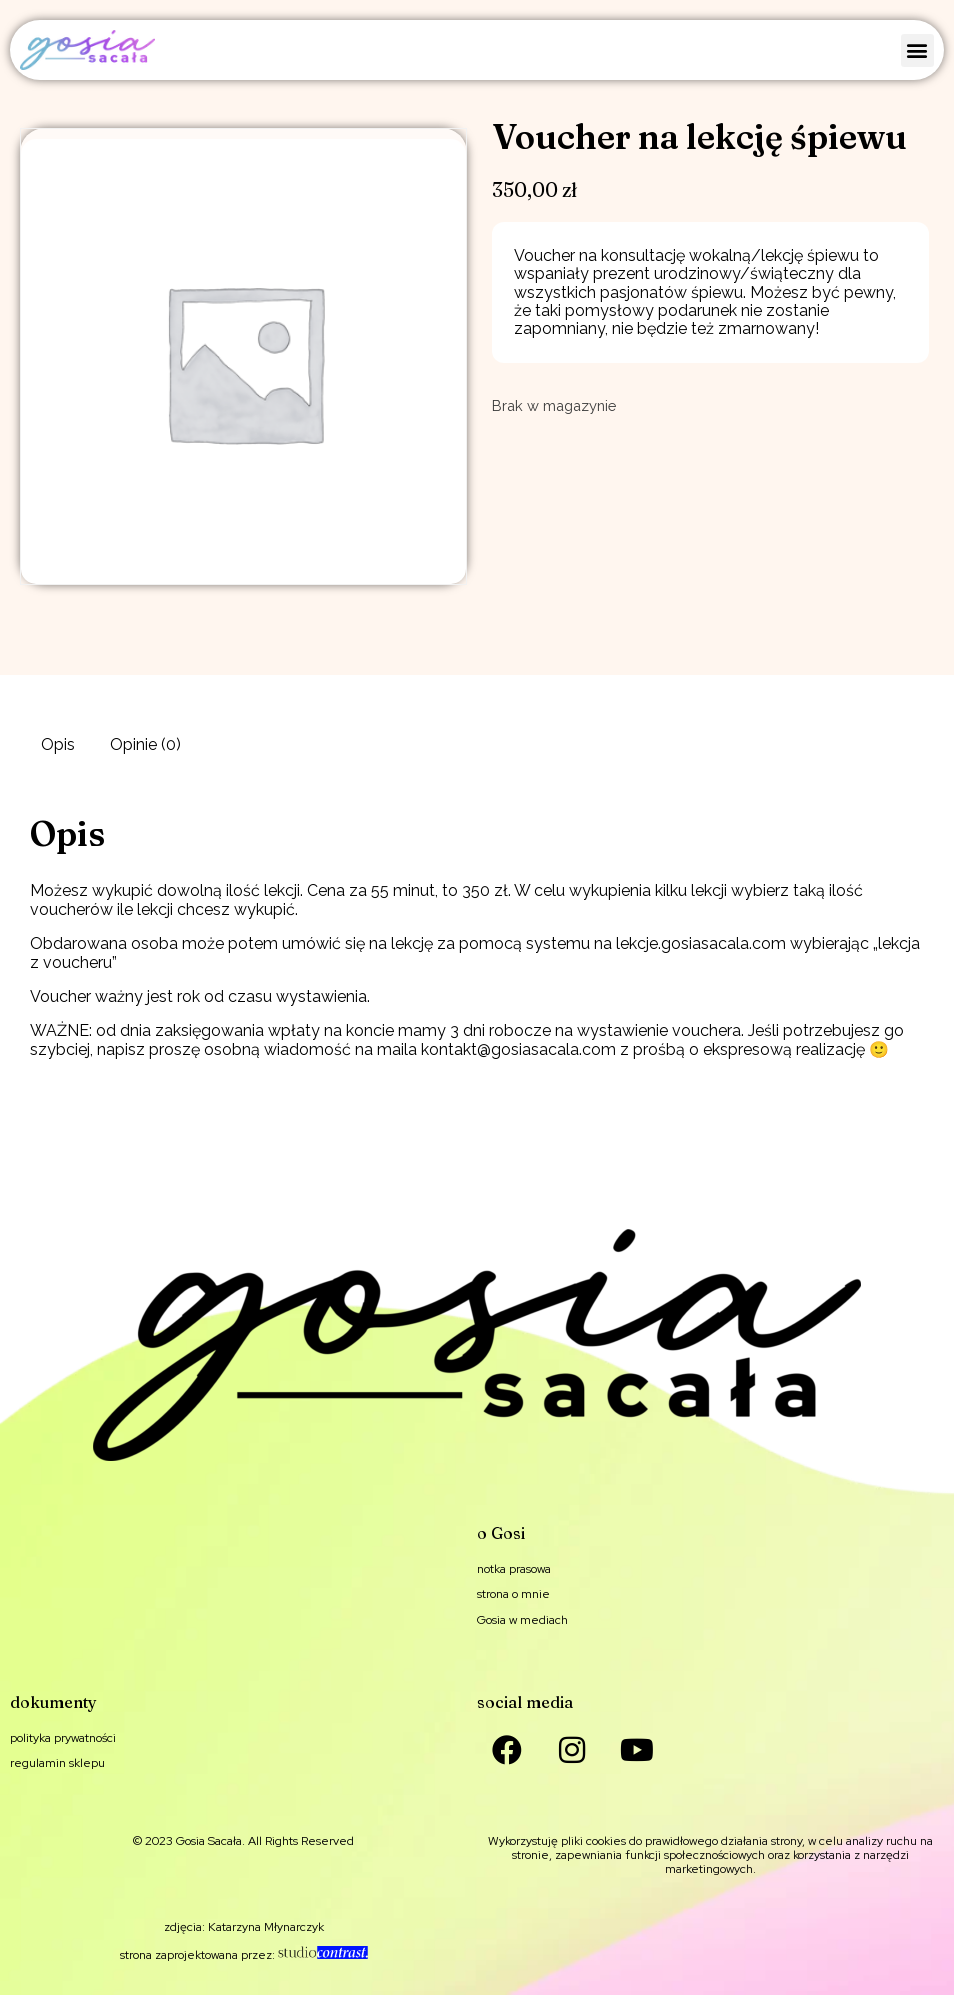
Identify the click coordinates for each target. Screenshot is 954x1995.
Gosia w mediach (522, 1620)
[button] (917, 50)
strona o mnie (513, 1594)
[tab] (58, 745)
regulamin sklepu (57, 1763)
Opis (58, 744)
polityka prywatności (63, 1738)
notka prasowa (514, 1569)
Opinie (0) (145, 744)
